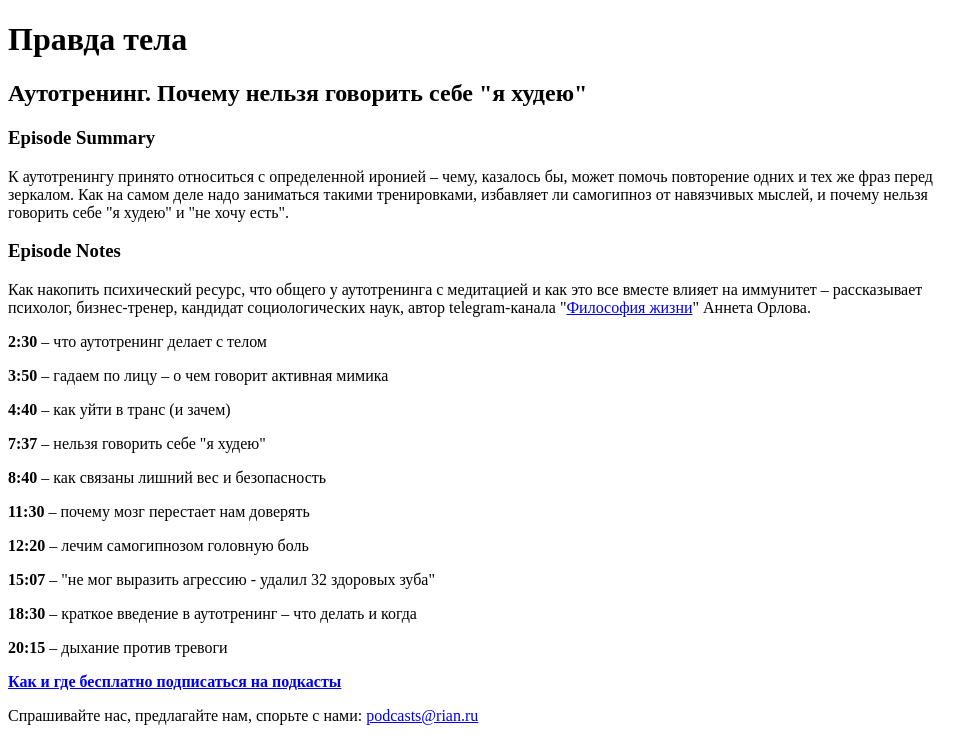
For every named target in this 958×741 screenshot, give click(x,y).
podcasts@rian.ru (422, 715)
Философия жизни (629, 307)
